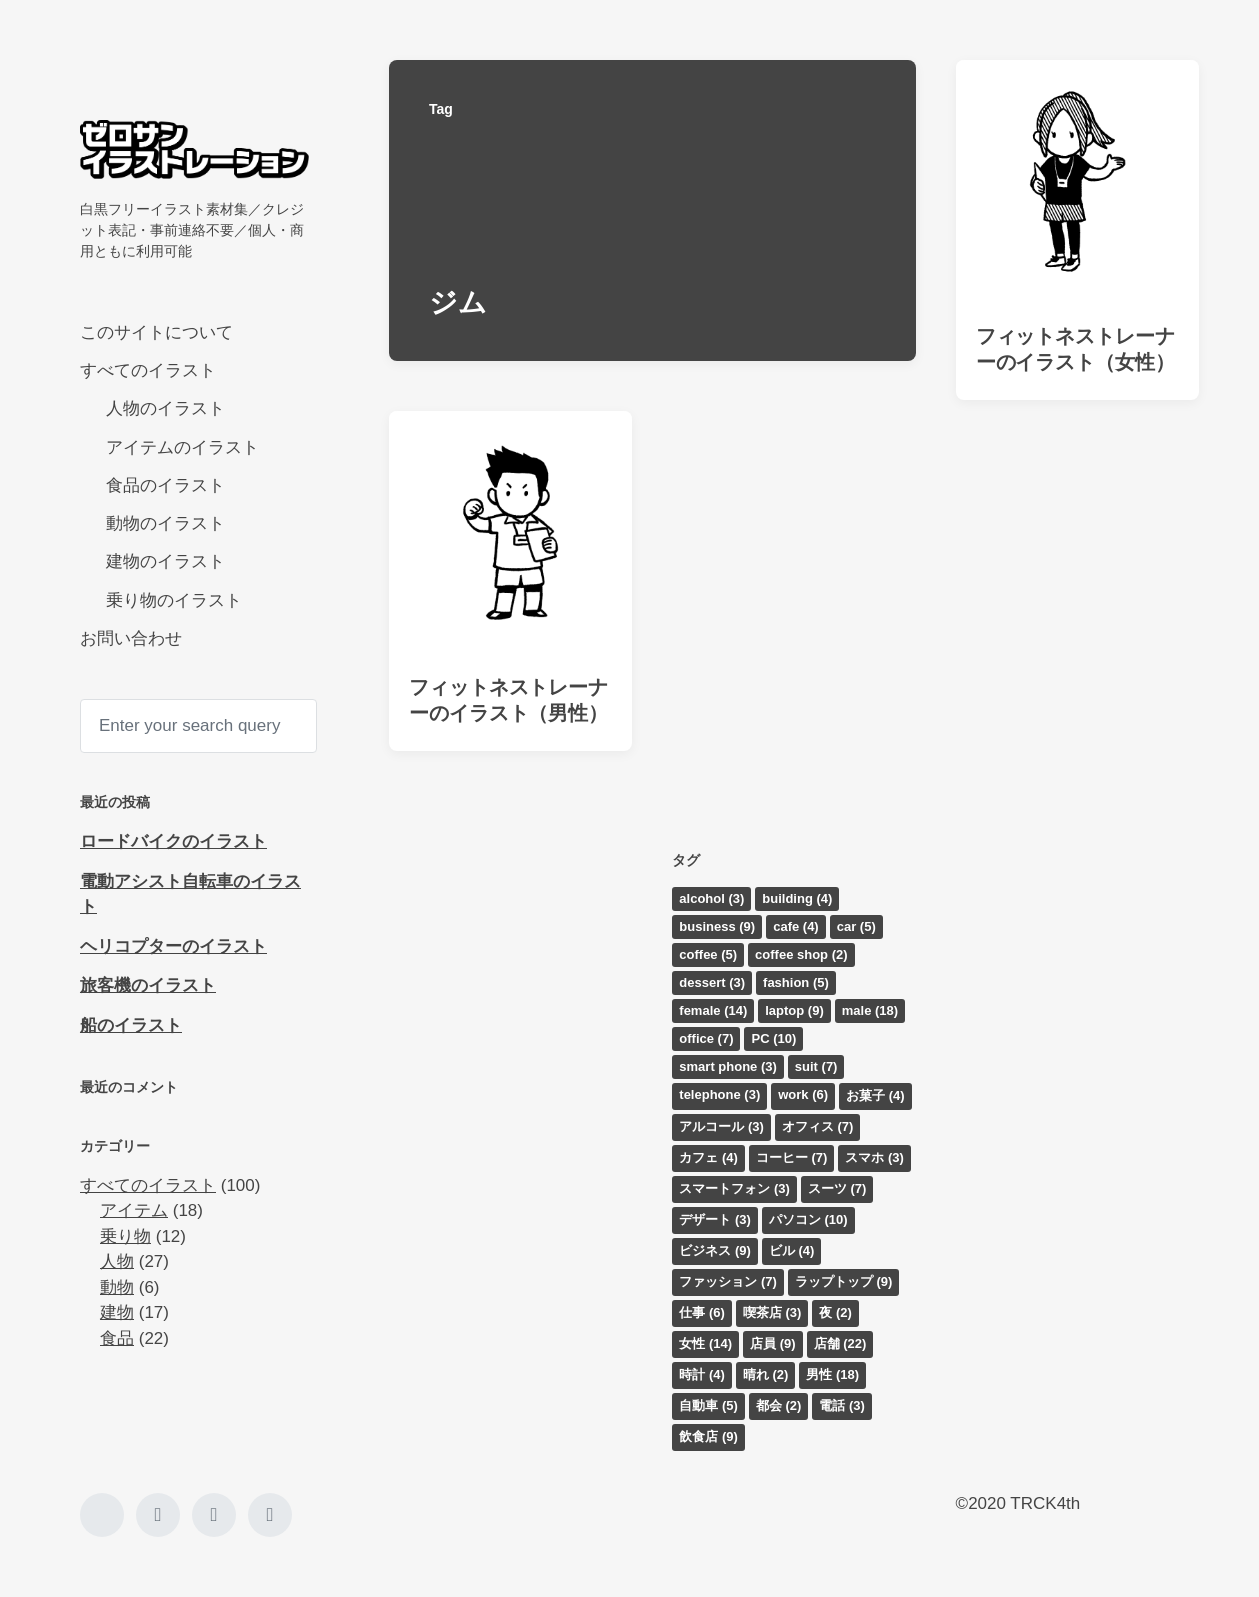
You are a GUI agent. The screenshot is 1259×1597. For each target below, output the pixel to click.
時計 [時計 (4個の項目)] (702, 1374)
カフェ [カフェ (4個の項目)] (708, 1157)
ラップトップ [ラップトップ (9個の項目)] (844, 1281)
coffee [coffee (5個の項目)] (708, 954)
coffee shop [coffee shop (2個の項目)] (801, 954)
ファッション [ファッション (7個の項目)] (728, 1281)
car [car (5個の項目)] (856, 926)
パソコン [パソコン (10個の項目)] (808, 1219)
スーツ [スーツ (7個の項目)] (837, 1188)
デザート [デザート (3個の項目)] (715, 1219)
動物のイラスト (165, 523)
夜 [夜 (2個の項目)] (835, 1312)
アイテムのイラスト (182, 447)
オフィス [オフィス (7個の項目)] (818, 1126)
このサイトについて (156, 332)
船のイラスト (131, 1025)
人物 (117, 1261)
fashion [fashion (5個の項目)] (796, 982)
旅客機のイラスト (148, 985)
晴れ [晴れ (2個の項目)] (766, 1374)
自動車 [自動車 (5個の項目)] (708, 1405)
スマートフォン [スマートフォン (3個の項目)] (734, 1188)
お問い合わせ (131, 638)
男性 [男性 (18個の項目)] (832, 1374)
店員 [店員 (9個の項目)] (773, 1343)
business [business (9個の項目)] (717, 926)
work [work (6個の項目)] (803, 1094)
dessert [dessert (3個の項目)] (712, 982)
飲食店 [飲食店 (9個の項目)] (708, 1436)
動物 (117, 1287)
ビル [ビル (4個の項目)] (792, 1250)
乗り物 (125, 1236)
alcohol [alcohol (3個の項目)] (711, 898)
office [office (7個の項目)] (706, 1038)
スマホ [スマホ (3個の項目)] (874, 1157)
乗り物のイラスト (174, 600)
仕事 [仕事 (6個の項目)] (702, 1312)
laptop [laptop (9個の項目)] (794, 1010)
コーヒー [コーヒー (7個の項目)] (792, 1157)
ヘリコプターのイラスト (173, 946)
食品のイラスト (165, 485)
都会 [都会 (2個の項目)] (779, 1405)
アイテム (134, 1210)
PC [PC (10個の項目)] (773, 1038)
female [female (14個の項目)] (713, 1010)
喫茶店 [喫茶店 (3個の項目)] (772, 1312)
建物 (117, 1312)
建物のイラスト (165, 561)
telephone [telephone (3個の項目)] (719, 1094)
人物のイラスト (165, 408)
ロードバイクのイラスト (173, 841)
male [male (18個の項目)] (870, 1010)
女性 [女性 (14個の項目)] (705, 1343)
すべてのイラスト (148, 370)
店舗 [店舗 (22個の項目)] (840, 1343)
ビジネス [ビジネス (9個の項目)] (715, 1250)
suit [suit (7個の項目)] (816, 1066)
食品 (117, 1338)
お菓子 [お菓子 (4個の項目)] (875, 1095)
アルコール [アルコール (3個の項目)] (721, 1126)
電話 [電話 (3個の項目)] (842, 1405)
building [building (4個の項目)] (797, 898)
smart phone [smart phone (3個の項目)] (728, 1066)
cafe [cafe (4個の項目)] (796, 926)
